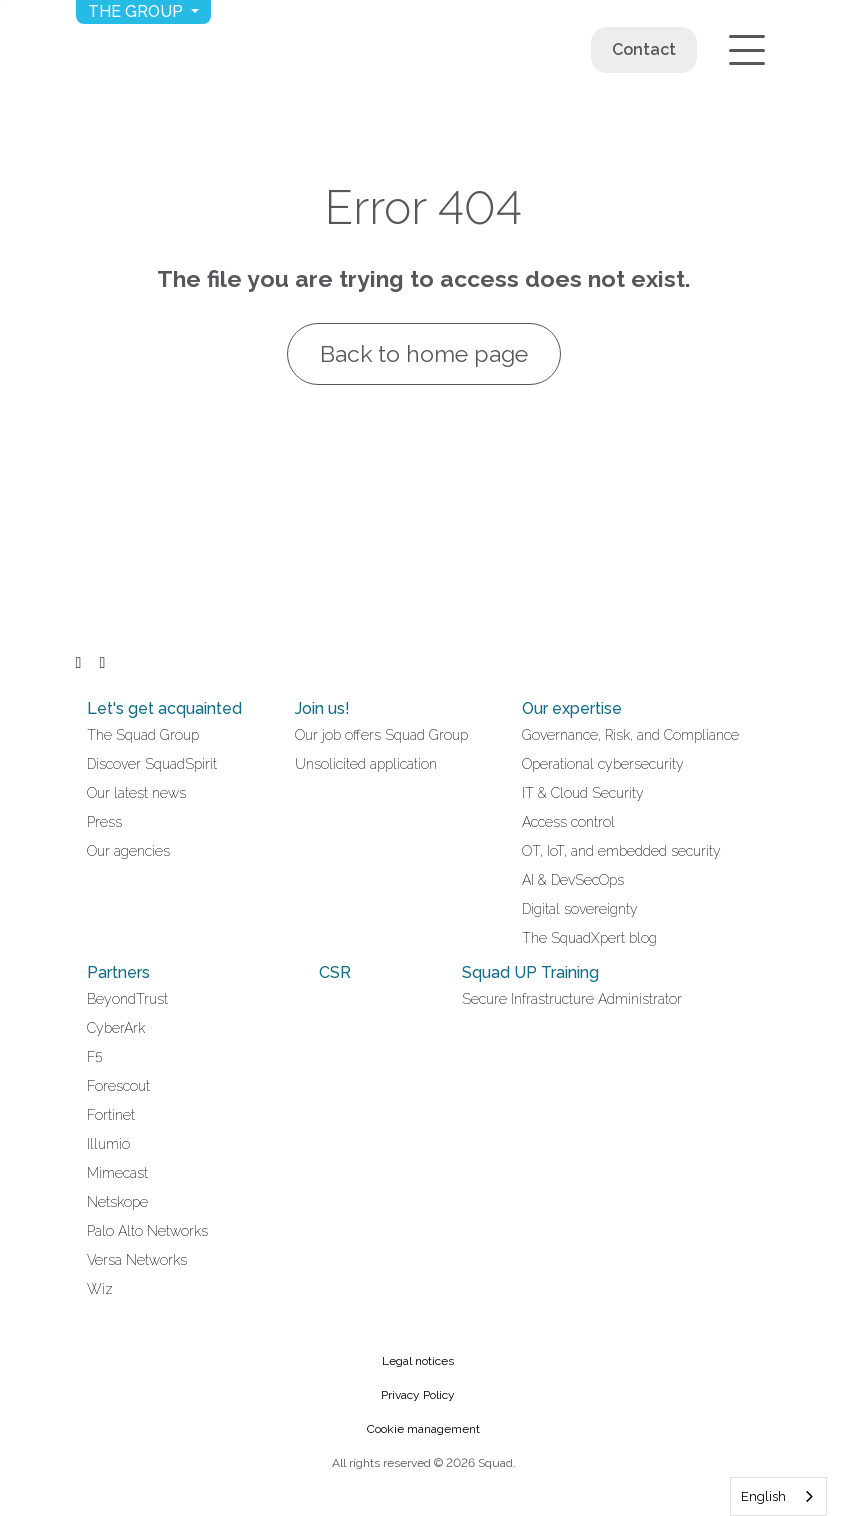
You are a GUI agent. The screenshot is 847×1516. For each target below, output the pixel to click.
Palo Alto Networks (147, 1231)
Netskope (117, 1202)
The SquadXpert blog (589, 938)
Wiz (100, 1289)
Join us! (322, 708)
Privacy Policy (418, 1395)
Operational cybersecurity (603, 764)
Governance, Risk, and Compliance (630, 735)
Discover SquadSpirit (152, 764)
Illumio (108, 1144)
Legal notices (418, 1361)
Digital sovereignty (580, 909)
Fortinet (111, 1115)
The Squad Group (143, 735)
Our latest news (136, 793)
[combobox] (778, 1496)
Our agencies (128, 851)
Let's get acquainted (164, 708)
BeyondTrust (127, 999)
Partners (118, 972)
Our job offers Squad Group (381, 735)
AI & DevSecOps (573, 880)
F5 (95, 1057)
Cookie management (423, 1429)
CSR (335, 972)
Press (104, 822)
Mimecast (117, 1173)
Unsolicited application (366, 764)
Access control (568, 822)
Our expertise (572, 708)
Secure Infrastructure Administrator (572, 999)
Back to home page (423, 353)
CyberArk (116, 1028)
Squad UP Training (530, 972)
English (763, 1496)
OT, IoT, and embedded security (621, 851)
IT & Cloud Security (583, 793)
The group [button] (137, 11)
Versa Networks (137, 1260)
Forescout (118, 1086)
